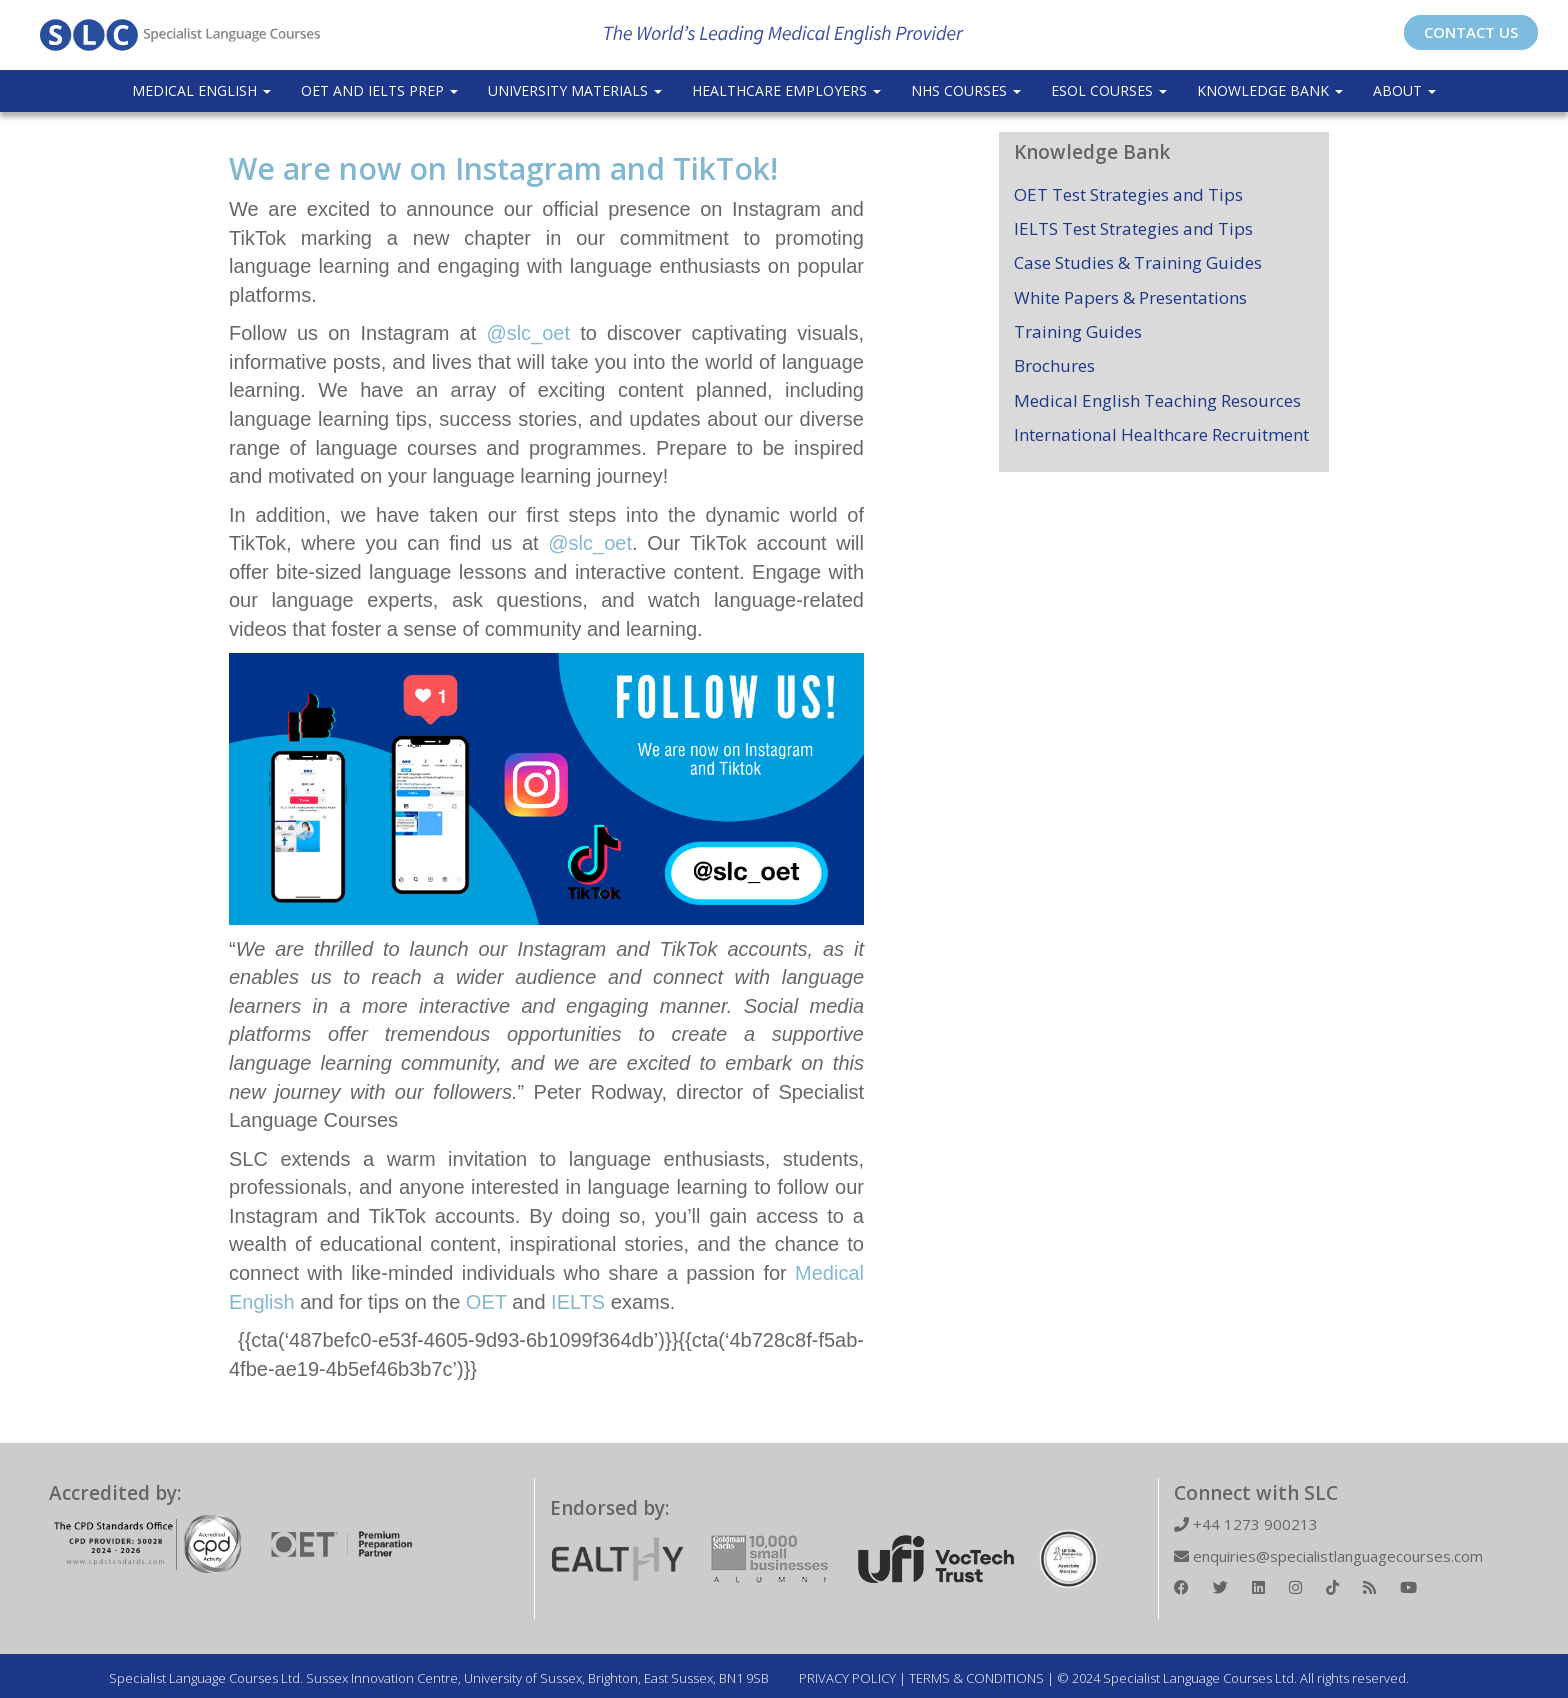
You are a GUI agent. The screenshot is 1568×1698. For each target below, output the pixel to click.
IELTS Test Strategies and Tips (1133, 228)
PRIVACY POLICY (847, 1678)
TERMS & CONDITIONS (976, 1678)
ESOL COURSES (1109, 90)
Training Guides (1078, 331)
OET (486, 1302)
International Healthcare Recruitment (1161, 434)
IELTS (576, 1302)
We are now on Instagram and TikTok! (503, 168)
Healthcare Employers (786, 90)
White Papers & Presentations (1130, 297)
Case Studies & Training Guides (1138, 262)
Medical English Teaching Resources (1157, 400)
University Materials (575, 90)
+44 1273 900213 (1246, 1524)
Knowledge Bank (1270, 90)
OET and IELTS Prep (379, 90)
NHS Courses (966, 90)
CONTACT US (1471, 32)
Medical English (201, 90)
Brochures (1054, 365)
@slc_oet (528, 333)
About (1404, 90)
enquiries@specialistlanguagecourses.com (1328, 1556)
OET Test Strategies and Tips (1128, 194)
